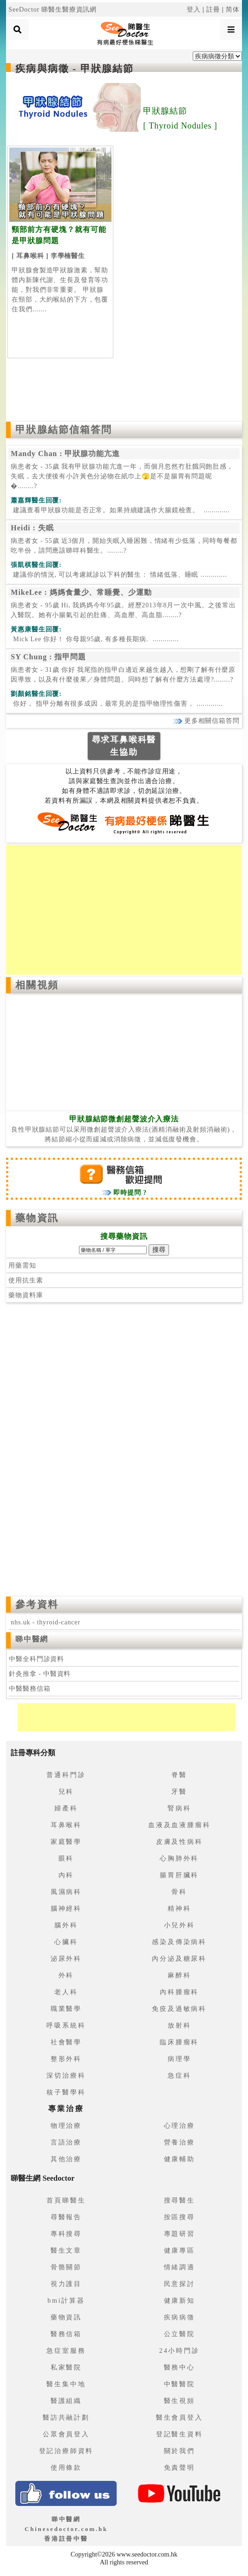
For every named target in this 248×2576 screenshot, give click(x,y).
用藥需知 (22, 1265)
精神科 (179, 1908)
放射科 (179, 2025)
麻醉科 (179, 1975)
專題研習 (179, 2233)
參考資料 (36, 1604)
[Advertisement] (124, 387)
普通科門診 (65, 1774)
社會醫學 (66, 2042)
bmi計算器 (66, 2300)
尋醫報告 (66, 2217)
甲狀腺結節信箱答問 (63, 429)
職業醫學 (66, 2008)
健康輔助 (179, 2159)
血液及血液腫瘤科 (179, 1825)
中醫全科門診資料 (36, 1658)
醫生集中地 (65, 2384)
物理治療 (66, 2125)
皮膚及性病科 (179, 1841)
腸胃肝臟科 (179, 1875)
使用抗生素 (25, 1280)
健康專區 (179, 2250)
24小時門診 (179, 2350)
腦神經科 (66, 1908)
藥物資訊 (36, 1218)
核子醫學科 (65, 2092)
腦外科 (66, 1925)
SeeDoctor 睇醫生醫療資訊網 (52, 9)
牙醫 (179, 1791)
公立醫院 (179, 2334)
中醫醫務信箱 (29, 1688)
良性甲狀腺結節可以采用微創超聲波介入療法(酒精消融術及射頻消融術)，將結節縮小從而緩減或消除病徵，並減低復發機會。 (124, 1129)
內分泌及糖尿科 (179, 1958)
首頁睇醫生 (65, 2200)
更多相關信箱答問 (206, 720)
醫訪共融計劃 (66, 2417)
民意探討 (179, 2283)
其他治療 (66, 2159)
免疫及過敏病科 (179, 2008)
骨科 (179, 1891)
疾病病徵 (179, 2317)
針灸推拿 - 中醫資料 (40, 1673)
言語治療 (66, 2142)
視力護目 (66, 2283)
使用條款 (66, 2467)
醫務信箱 (66, 2334)
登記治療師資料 (66, 2450)
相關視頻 (36, 985)
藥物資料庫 (25, 1295)
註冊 (213, 9)
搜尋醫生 (179, 2200)
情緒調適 (179, 2267)
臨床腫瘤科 (179, 2042)
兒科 (66, 1791)
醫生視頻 (179, 2400)
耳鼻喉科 (66, 1825)
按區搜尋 (179, 2217)
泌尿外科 (66, 1958)
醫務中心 (179, 2367)
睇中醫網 (31, 1639)
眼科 (66, 1858)
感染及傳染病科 (179, 1941)
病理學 (179, 2058)
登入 (194, 9)
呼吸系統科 (65, 2025)
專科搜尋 (66, 2233)
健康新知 (179, 2300)
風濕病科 (66, 1891)
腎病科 (179, 1808)
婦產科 (66, 1808)
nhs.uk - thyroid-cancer (45, 1622)
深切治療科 (65, 2075)
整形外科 (66, 2058)
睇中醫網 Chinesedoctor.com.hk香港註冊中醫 (66, 2529)
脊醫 (179, 1774)
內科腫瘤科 (179, 1992)
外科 (66, 1975)
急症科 (179, 2075)
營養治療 (179, 2142)
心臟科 (66, 1941)
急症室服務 (65, 2350)
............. (120, 510)
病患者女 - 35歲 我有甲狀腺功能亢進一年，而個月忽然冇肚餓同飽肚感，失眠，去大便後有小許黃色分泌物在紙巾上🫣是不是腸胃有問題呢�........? (122, 476)
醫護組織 (66, 2400)
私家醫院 (66, 2367)
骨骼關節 (66, 2267)
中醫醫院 (179, 2384)
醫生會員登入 (179, 2417)
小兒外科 (179, 1925)
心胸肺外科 (179, 1858)
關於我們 (179, 2450)
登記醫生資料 (179, 2434)
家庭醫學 (66, 1841)
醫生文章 (66, 2250)
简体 (233, 9)
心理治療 (179, 2125)
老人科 (66, 1992)
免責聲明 (179, 2467)
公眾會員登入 (66, 2434)
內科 (66, 1875)
